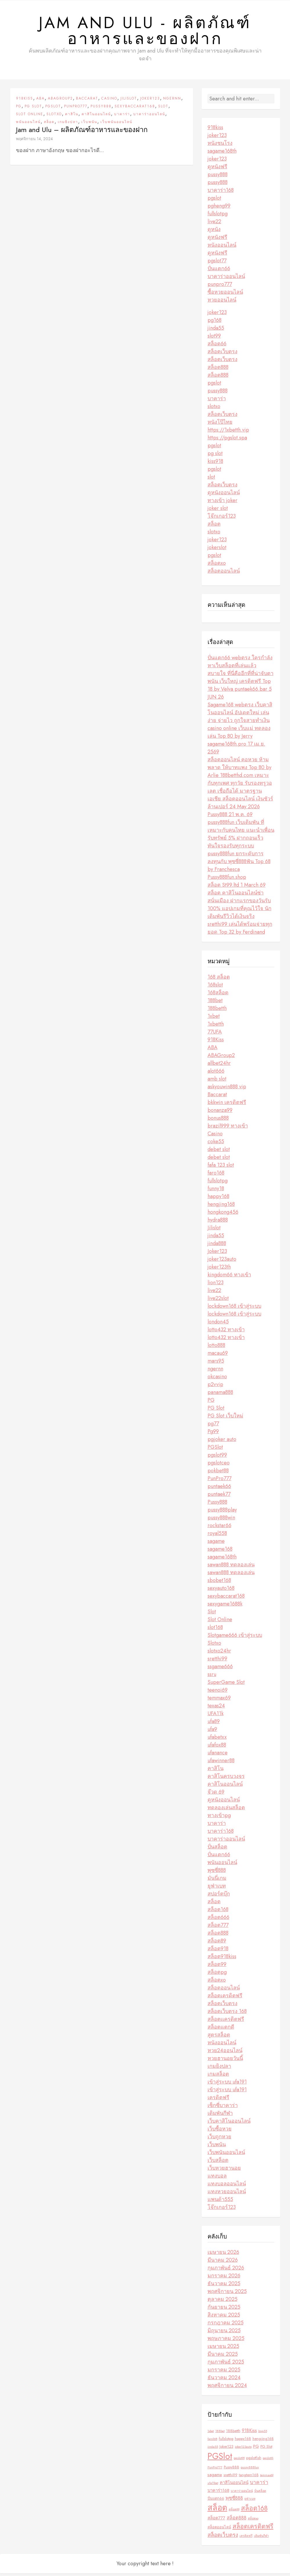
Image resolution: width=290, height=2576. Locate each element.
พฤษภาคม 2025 (226, 2341)
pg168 (214, 323)
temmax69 (219, 1700)
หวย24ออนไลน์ (225, 2053)
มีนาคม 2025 (223, 2357)
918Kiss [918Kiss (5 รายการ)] (249, 2433)
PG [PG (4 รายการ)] (256, 2449)
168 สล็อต (219, 980)
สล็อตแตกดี (221, 2030)
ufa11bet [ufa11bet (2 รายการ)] (213, 2486)
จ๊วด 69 (216, 1794)
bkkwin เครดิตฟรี (227, 1105)
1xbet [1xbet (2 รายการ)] (211, 2434)
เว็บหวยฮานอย (224, 2171)
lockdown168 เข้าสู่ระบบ (234, 1309)
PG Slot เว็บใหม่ (225, 1418)
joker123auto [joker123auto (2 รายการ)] (243, 2449)
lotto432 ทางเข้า (226, 1332)
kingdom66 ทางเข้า (229, 1277)
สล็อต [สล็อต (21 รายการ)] (217, 2510)
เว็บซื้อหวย (220, 2131)
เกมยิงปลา (68, 124)
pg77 (213, 1426)
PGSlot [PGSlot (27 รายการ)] (220, 2459)
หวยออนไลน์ (222, 302)
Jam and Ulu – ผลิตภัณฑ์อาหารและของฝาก (82, 132)
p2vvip (215, 1387)
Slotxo (54, 116)
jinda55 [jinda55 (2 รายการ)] (213, 2449)
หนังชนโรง (220, 146)
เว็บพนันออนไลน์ (116, 124)
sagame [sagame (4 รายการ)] (215, 2477)
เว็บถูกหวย (219, 2139)
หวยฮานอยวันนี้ (225, 2061)
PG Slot (33, 108)
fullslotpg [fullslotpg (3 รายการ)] (226, 2441)
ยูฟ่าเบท (217, 1889)
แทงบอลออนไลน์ (227, 2186)
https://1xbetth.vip (228, 432)
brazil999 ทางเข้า (228, 1128)
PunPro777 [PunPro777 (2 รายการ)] (215, 2470)
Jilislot (128, 101)
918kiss (215, 130)
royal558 (217, 1536)
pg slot (215, 456)
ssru (212, 1677)
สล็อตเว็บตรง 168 (227, 2014)
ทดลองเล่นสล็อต (226, 1810)
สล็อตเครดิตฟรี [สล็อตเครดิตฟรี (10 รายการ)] (253, 2529)
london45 (218, 1324)
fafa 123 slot (221, 1168)
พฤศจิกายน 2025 (227, 2294)
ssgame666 (220, 1669)
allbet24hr (219, 1066)
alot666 (216, 1074)
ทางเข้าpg (219, 1818)
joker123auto (222, 1262)
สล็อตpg (217, 1975)
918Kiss (24, 101)
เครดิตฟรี (218, 2100)
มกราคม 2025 (224, 2372)
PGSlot (53, 108)
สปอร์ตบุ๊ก (219, 1896)
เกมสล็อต (218, 2077)
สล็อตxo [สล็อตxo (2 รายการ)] (253, 2521)
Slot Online (29, 116)
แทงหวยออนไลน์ (227, 2194)
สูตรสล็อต (219, 2037)
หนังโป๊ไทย (220, 425)
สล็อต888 (218, 370)
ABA (40, 101)
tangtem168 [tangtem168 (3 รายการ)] (249, 2478)
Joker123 (150, 101)
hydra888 (218, 1222)
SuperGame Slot (226, 1685)
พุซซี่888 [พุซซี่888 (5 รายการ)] (234, 2500)
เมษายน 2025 (223, 2349)
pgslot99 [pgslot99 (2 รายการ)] (239, 2461)
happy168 (218, 1199)
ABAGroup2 (60, 101)
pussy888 (218, 177)
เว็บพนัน (89, 124)
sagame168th (222, 154)
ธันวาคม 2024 (224, 2380)
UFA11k (216, 1716)
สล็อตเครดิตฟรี (225, 1998)
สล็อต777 (218, 1928)
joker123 (217, 138)
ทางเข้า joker (222, 503)
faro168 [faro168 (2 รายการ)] (212, 2442)
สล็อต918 (218, 1951)
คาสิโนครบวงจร (226, 1779)
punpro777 (220, 287)
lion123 (216, 1285)
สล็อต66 (217, 346)
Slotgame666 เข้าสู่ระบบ (235, 1638)
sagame (216, 1544)
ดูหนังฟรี (217, 169)
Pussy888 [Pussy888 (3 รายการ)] (231, 2470)
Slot (163, 108)
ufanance (218, 1755)
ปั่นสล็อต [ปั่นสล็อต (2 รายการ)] (260, 2494)
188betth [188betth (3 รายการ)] (233, 2433)
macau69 (218, 1356)
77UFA (215, 1034)
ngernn (172, 101)
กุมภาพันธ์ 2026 (226, 2270)
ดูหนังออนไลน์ (224, 495)
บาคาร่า (122, 116)
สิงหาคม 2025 (224, 2317)
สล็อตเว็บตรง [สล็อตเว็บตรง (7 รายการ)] (223, 2538)
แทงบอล (217, 2178)
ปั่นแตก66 (219, 271)
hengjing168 (221, 1207)
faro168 (216, 1175)
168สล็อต (218, 995)
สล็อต (49, 124)
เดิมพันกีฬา (220, 2116)
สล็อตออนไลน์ (224, 574)
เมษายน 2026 (223, 2255)
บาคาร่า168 (221, 193)
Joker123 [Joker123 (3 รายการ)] (226, 2449)
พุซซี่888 (217, 1873)
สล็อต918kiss (222, 1959)
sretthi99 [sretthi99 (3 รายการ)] (230, 2478)
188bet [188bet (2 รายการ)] (220, 2434)
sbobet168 (219, 1583)
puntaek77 (219, 1497)
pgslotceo (219, 1465)
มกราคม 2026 (224, 2278)
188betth (217, 1011)
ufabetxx (217, 1740)
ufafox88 (217, 1747)
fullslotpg (218, 216)
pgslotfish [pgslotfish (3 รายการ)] (253, 2460)
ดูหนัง (214, 232)
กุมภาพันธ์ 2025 (226, 2364)
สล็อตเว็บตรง (222, 354)
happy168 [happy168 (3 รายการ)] (243, 2441)
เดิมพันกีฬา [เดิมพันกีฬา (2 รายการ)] (261, 2539)
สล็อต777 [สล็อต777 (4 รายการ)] (216, 2521)
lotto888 (216, 1348)
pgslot (214, 201)
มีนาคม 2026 (223, 2263)
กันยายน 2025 (224, 2310)
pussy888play (222, 1512)
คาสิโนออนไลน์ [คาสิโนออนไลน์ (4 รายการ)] (234, 2485)
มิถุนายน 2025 (224, 2333)
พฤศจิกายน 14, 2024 (34, 141)
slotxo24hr (219, 1653)
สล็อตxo (217, 566)
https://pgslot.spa (227, 440)
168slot (215, 987)
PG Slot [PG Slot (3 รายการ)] (266, 2449)
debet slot (219, 1152)
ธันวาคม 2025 (224, 2286)
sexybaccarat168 (135, 108)
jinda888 (217, 1246)
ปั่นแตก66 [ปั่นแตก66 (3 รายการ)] (216, 2501)
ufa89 (214, 1724)
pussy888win (221, 1520)
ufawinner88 (221, 1763)
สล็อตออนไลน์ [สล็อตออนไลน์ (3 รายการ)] (219, 2530)
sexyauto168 (221, 1591)
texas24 (216, 1708)
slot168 (215, 1630)
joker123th (219, 1269)
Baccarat (87, 101)
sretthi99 (217, 1661)
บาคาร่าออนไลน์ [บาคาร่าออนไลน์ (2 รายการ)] (242, 2494)
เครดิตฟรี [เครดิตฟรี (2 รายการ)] (246, 2539)
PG (18, 108)
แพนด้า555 (220, 2202)
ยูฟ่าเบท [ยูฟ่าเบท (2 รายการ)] (249, 2501)
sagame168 (220, 1552)
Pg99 (213, 1434)
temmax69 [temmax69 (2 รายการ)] (266, 2478)
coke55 (216, 1144)
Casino (109, 101)
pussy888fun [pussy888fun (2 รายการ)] (250, 2470)
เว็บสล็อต (218, 2163)
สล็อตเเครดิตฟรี (226, 2022)
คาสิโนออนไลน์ (96, 116)
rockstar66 (219, 1528)
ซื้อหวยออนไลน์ (225, 295)
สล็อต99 (217, 1967)
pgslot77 (217, 263)
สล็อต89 (217, 1943)
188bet (215, 1003)
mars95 (216, 1364)
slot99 (214, 338)
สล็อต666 (218, 1920)
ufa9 (212, 1732)
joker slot (218, 511)
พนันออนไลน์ (28, 124)
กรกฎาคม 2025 (226, 2325)
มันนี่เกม (217, 1881)
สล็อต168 (218, 1912)
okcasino (217, 1379)
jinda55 (216, 331)
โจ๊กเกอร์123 (222, 519)
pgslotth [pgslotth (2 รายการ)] (268, 2461)
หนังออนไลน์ (222, 248)
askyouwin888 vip (227, 1089)
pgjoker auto (222, 1442)
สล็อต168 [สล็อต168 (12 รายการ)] (254, 2511)
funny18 (216, 1191)
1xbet (214, 1019)
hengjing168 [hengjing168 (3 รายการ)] (263, 2441)
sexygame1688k (225, 1606)
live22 (214, 224)
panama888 (220, 1395)
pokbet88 (218, 1473)
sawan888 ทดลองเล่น (231, 1567)
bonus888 (218, 1121)
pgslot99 (217, 1458)
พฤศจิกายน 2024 (227, 2388)
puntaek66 (219, 1489)
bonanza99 (220, 1113)
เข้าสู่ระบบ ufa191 (227, 2084)
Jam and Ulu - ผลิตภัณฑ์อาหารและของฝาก (145, 32)
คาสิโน (71, 116)
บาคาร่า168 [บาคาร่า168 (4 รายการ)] (218, 2493)
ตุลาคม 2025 (222, 2302)
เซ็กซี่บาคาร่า (223, 2108)
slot (211, 480)
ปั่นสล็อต (217, 1849)
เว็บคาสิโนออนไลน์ (229, 2124)
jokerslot (217, 550)
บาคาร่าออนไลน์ (149, 116)
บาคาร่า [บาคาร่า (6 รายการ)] (259, 2485)
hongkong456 (223, 1215)
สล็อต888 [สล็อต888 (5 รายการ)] (236, 2520)
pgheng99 (219, 208)
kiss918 (215, 464)
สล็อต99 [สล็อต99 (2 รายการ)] (234, 2512)
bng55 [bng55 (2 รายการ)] (262, 2434)
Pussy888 (101, 108)
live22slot (218, 1301)
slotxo (214, 409)
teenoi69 (218, 1693)
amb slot (217, 1081)
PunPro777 (75, 108)
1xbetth (216, 1027)
